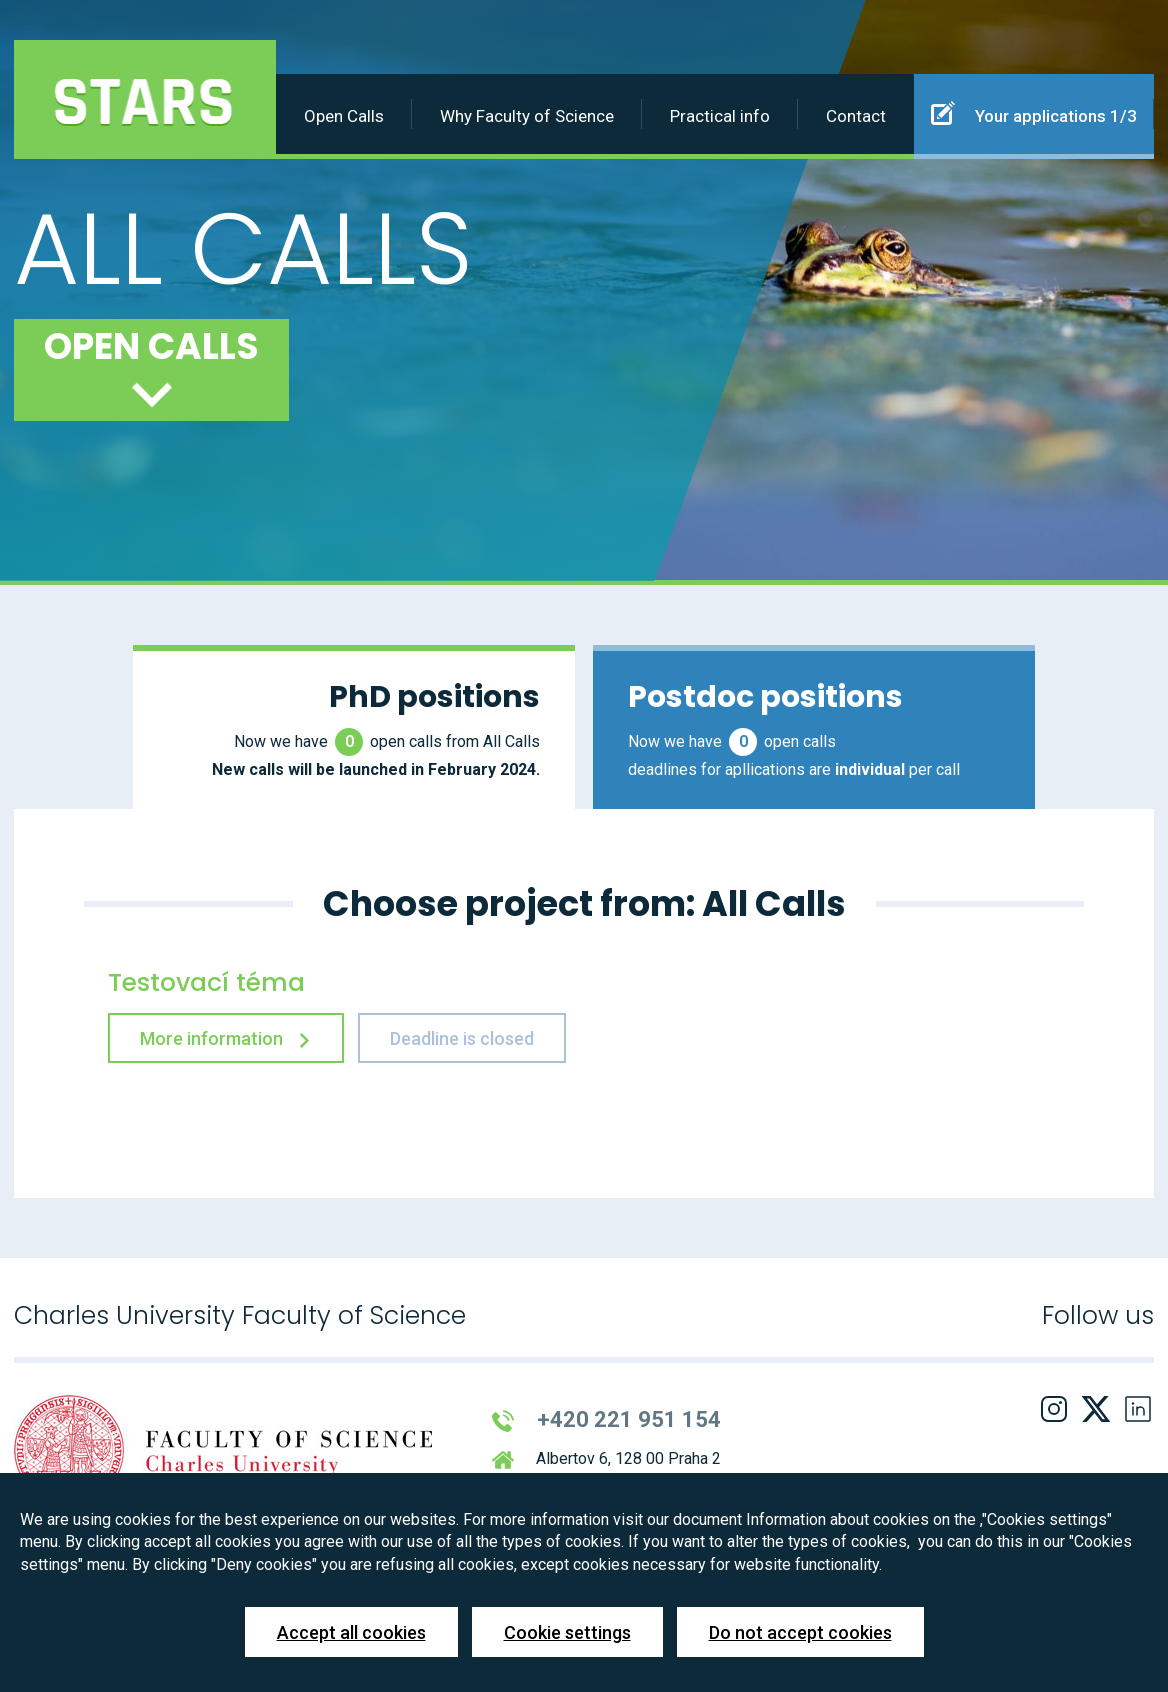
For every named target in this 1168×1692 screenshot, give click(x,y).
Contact (856, 116)
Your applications (1034, 113)
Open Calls (344, 116)
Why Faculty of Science (527, 116)
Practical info (720, 116)
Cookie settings (567, 1632)
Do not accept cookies (800, 1632)
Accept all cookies (351, 1632)
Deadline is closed (462, 1038)
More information (226, 1038)
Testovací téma (206, 982)
